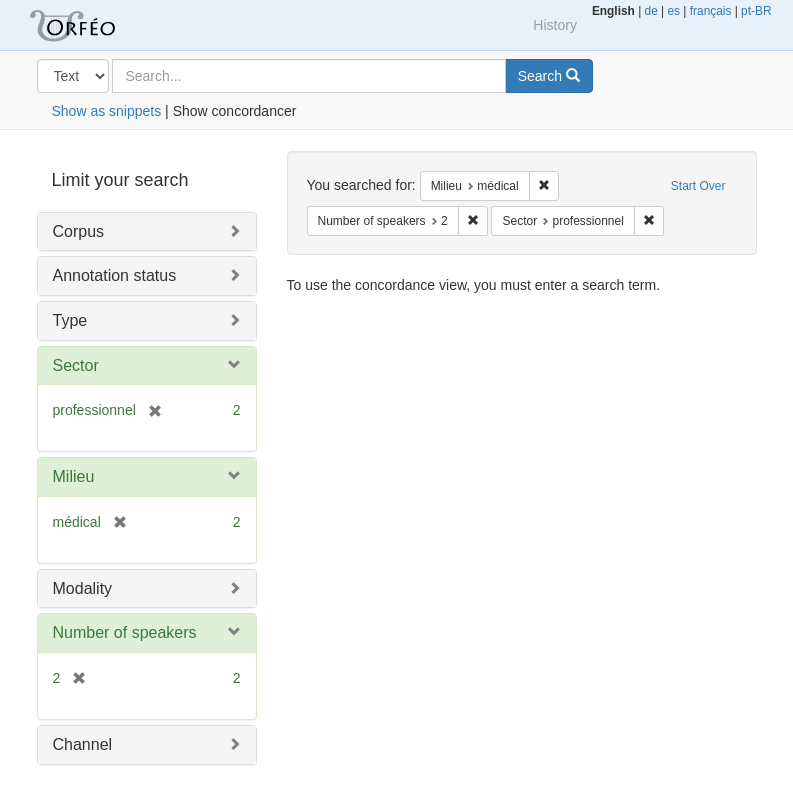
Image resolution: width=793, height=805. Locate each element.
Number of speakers (125, 632)
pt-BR (756, 11)
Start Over (698, 186)
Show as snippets (107, 111)
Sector (76, 365)
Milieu (74, 476)
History (555, 25)
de (651, 11)
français (711, 11)
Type (70, 320)
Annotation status (115, 275)
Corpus (79, 231)
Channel (83, 744)
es (673, 11)
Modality (83, 588)
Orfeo (97, 25)
